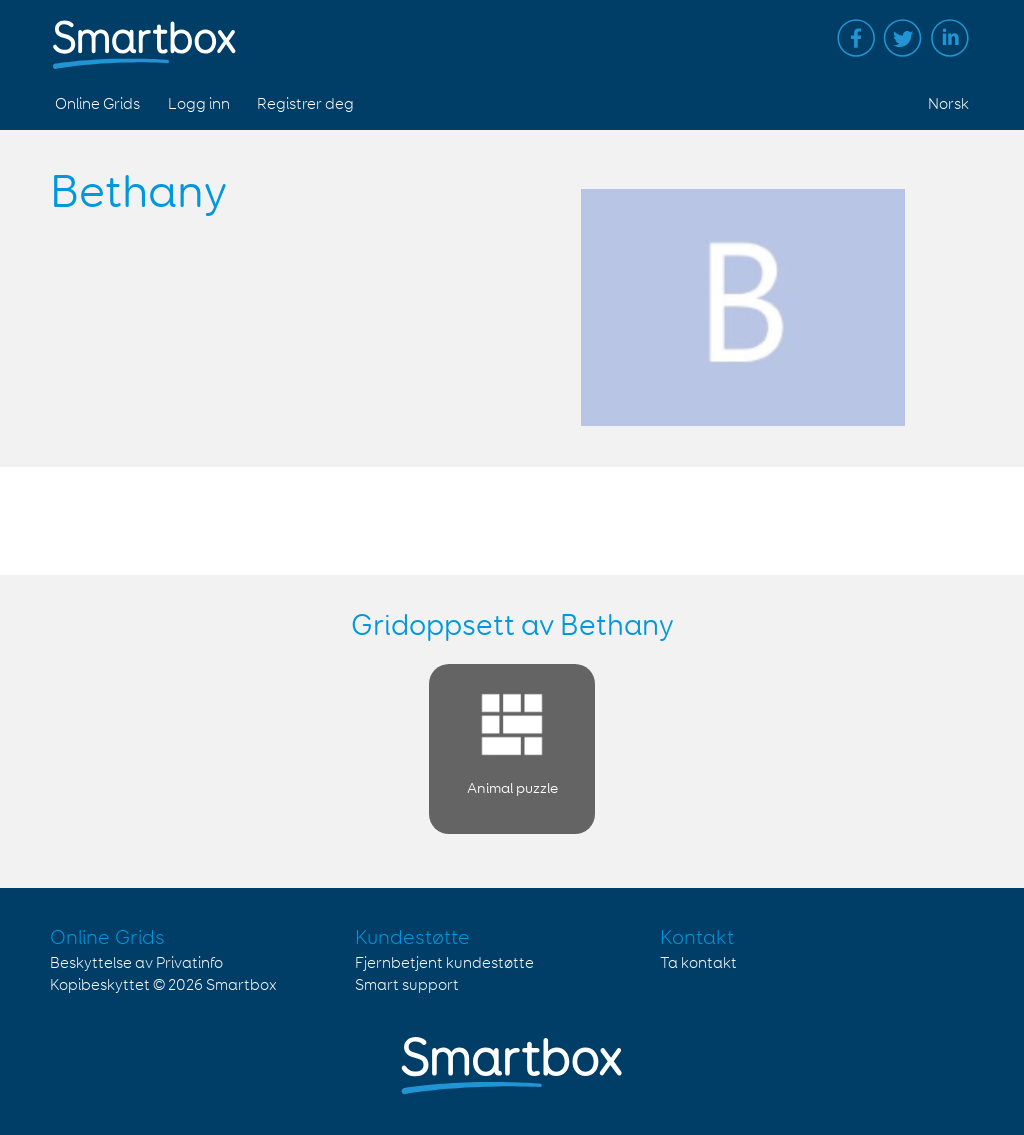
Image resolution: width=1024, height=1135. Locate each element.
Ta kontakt (698, 963)
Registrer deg (305, 104)
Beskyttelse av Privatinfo (136, 963)
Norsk (948, 104)
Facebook (856, 38)
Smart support (407, 985)
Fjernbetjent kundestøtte (444, 963)
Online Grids (97, 104)
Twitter (903, 38)
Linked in (950, 38)
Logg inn (199, 104)
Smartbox (241, 985)
